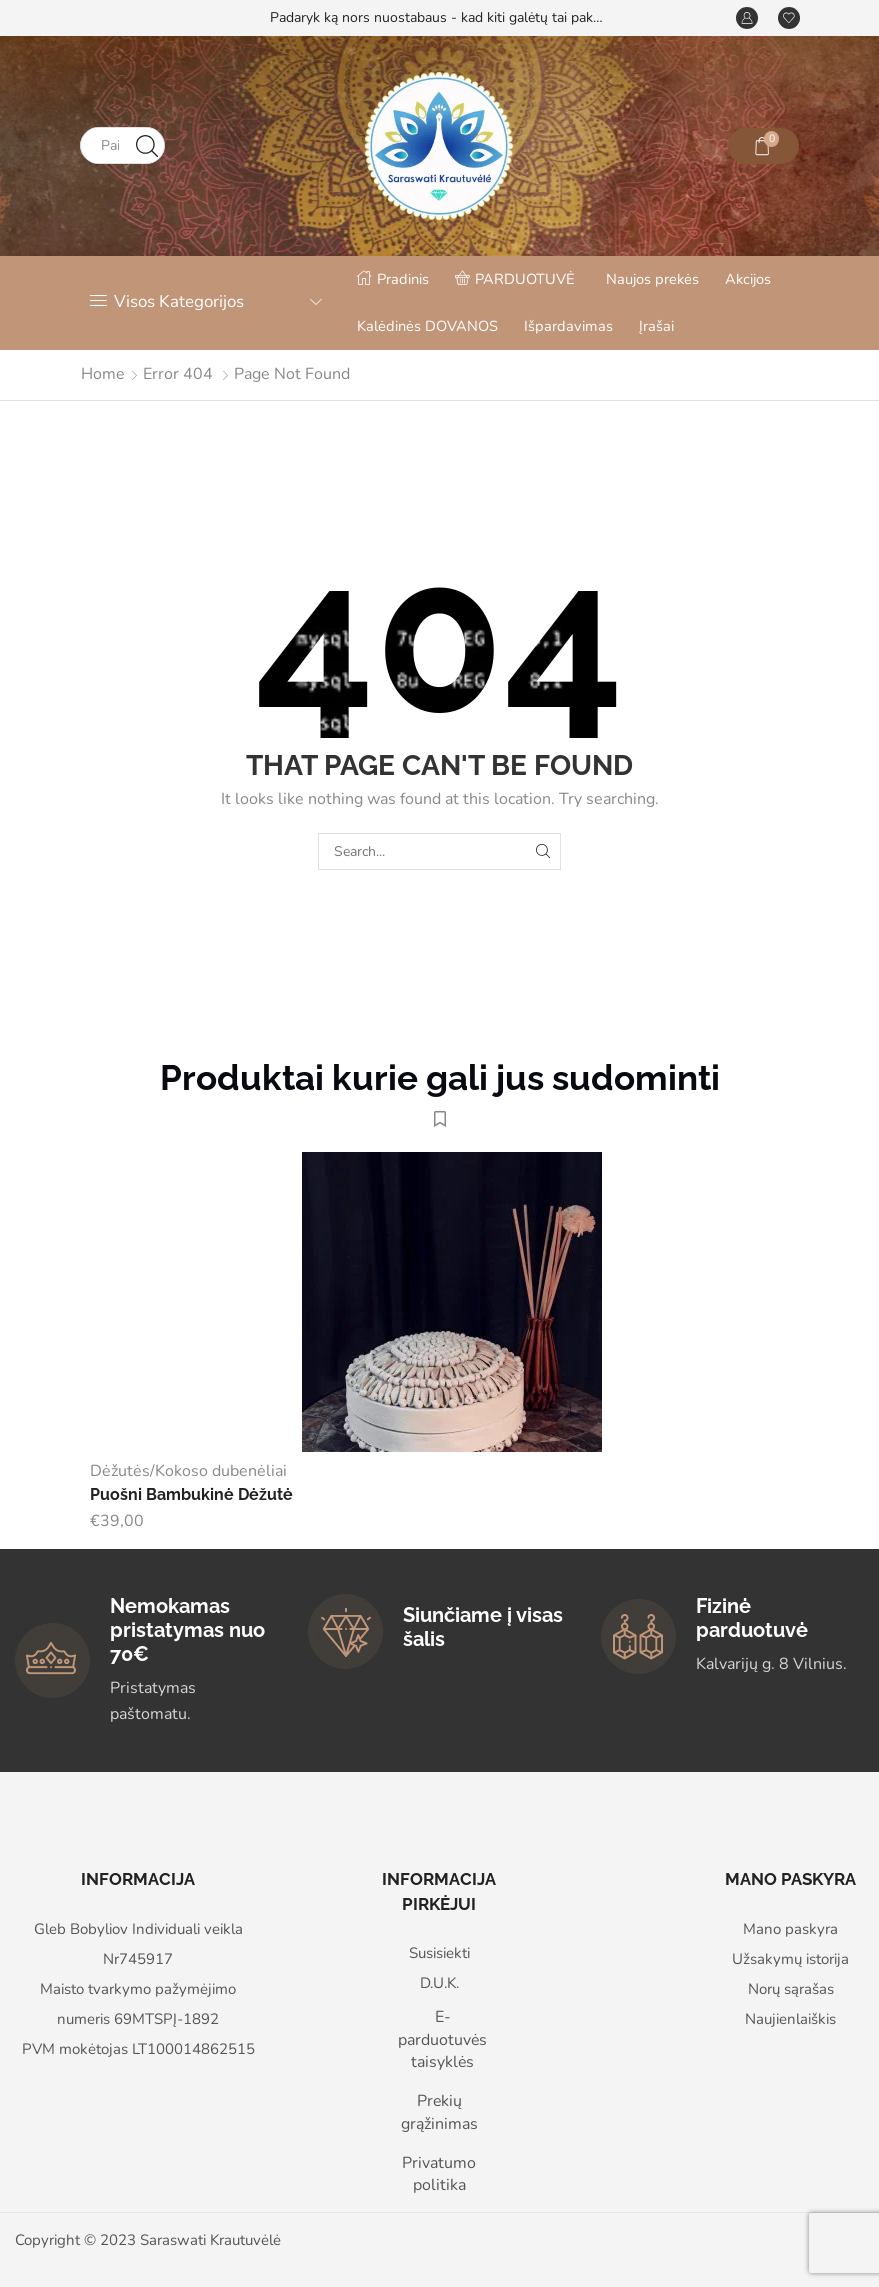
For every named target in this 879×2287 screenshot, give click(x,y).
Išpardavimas (568, 326)
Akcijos (748, 279)
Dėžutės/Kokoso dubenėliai (188, 1471)
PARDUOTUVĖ (515, 279)
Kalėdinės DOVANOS (427, 326)
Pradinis (393, 279)
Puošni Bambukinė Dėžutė (191, 1494)
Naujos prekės (652, 279)
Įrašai (656, 326)
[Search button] (146, 145)
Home (103, 374)
